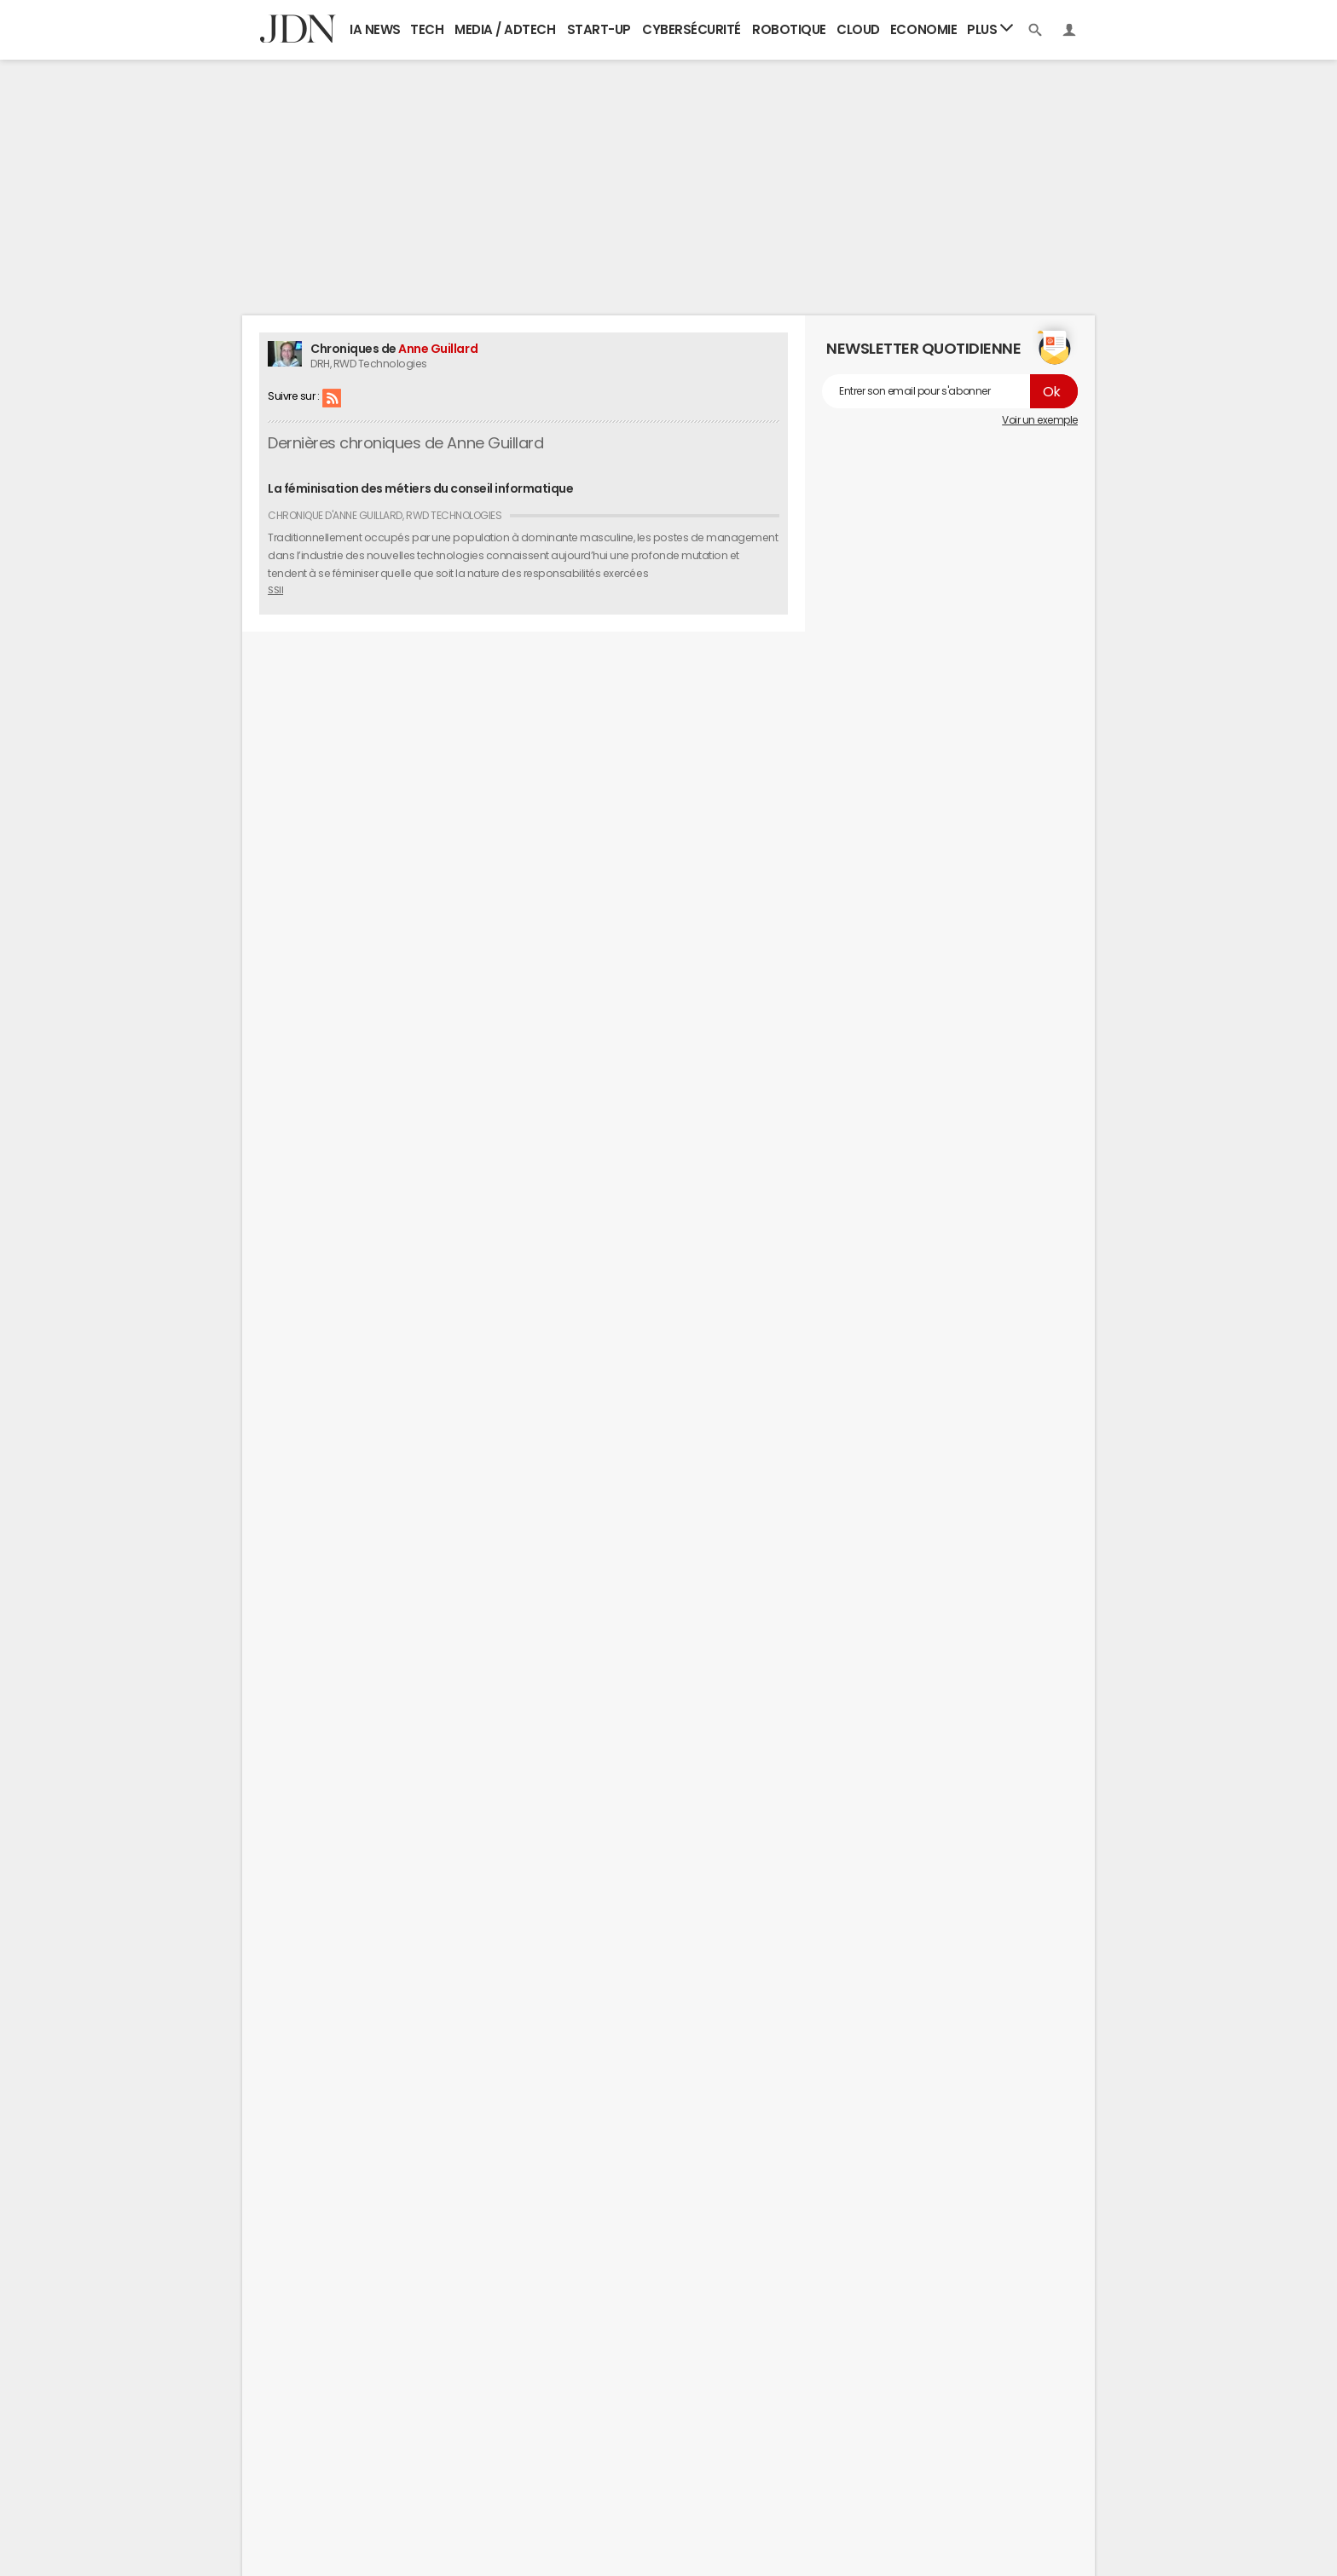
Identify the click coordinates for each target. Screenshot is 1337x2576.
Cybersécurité (691, 29)
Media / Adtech (504, 29)
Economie (923, 29)
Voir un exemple (1040, 420)
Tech (426, 29)
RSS (331, 397)
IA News (375, 29)
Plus (990, 28)
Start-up (599, 29)
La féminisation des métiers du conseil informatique (421, 488)
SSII (275, 590)
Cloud (858, 29)
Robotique (789, 29)
